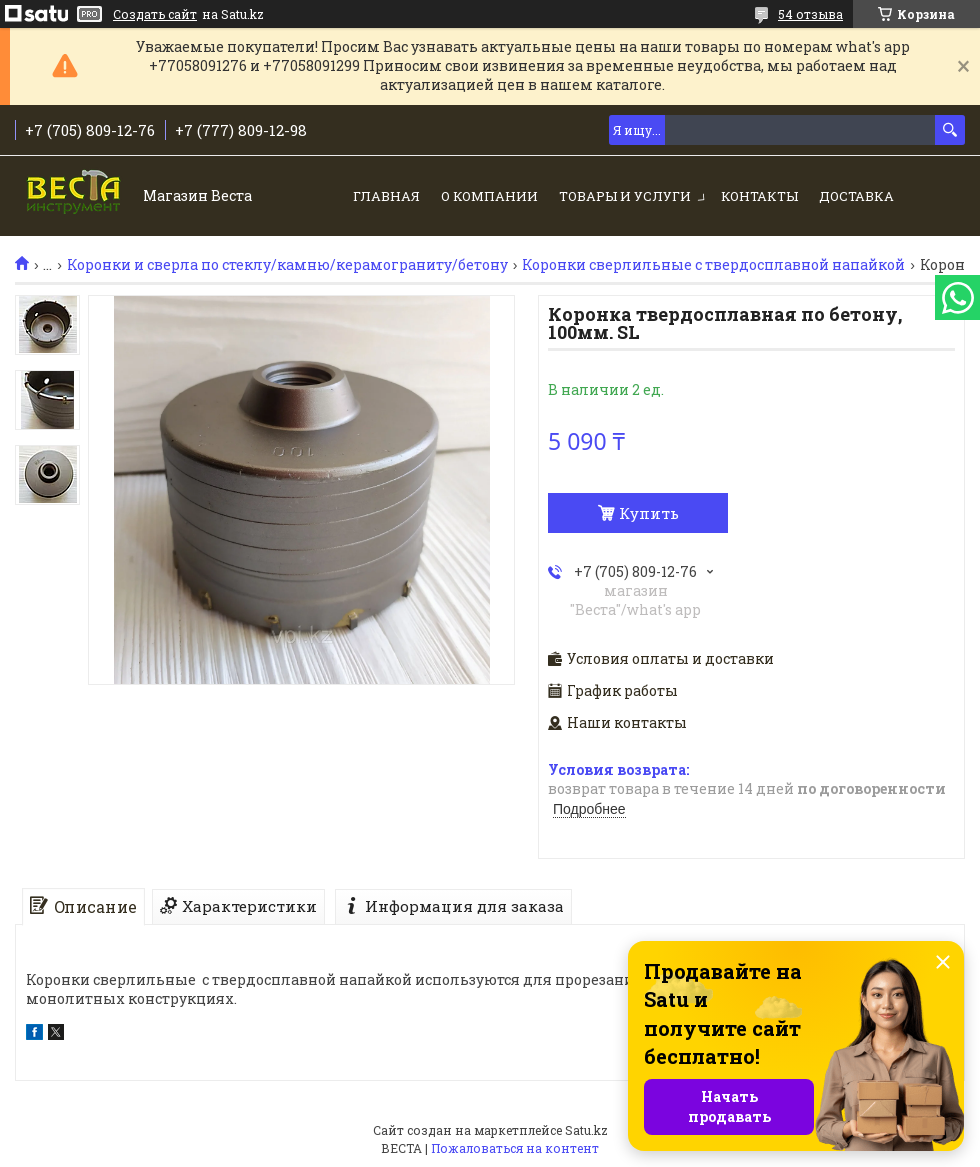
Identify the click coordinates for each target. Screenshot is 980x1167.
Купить (649, 513)
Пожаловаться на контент (515, 1148)
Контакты (759, 196)
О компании (489, 196)
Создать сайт (155, 14)
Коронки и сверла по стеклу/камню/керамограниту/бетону (287, 265)
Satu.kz (586, 1130)
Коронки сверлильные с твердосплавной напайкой (713, 265)
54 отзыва (810, 14)
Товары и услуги (625, 196)
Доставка (856, 196)
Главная (386, 196)
